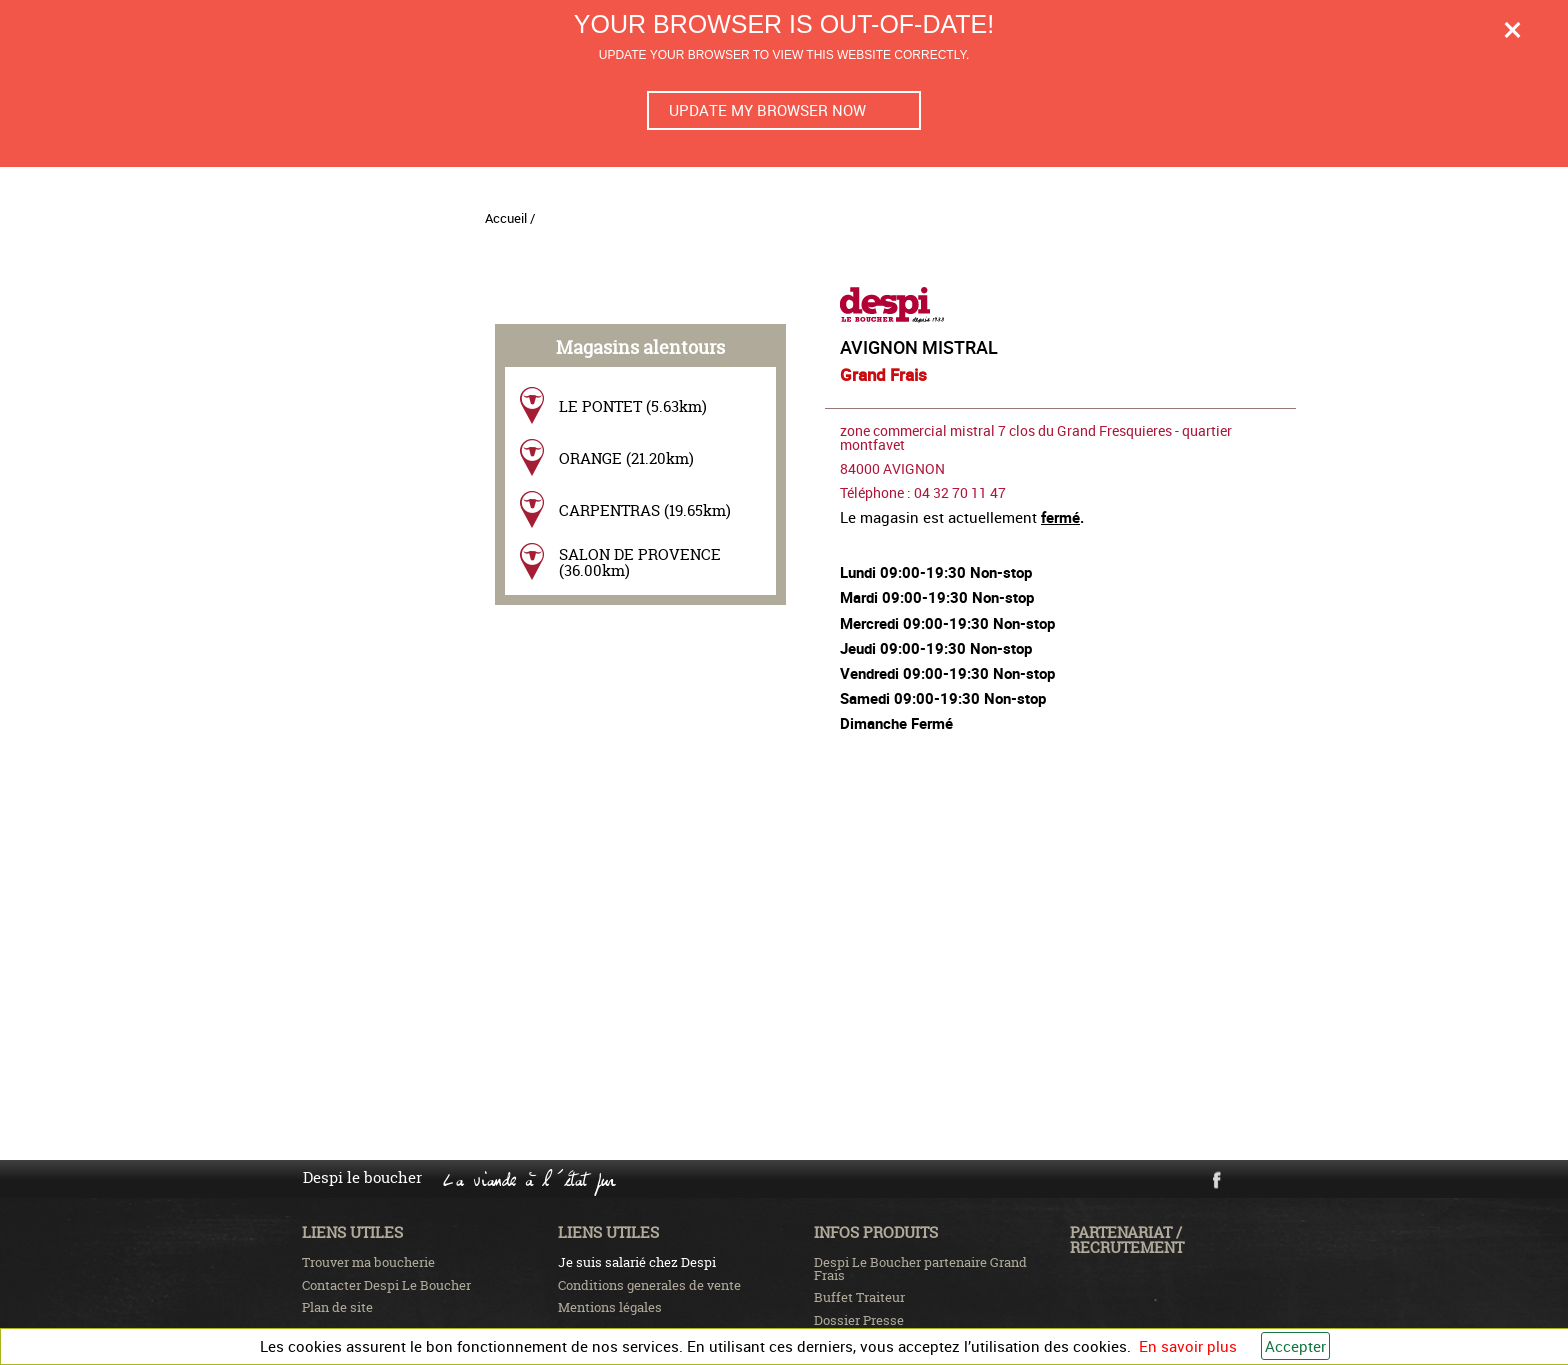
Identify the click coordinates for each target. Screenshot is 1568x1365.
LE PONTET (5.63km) (633, 406)
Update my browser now (767, 110)
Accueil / (510, 218)
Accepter (1295, 1346)
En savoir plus (1188, 1346)
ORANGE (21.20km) (626, 458)
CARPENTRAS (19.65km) (645, 510)
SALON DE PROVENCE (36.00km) (640, 562)
